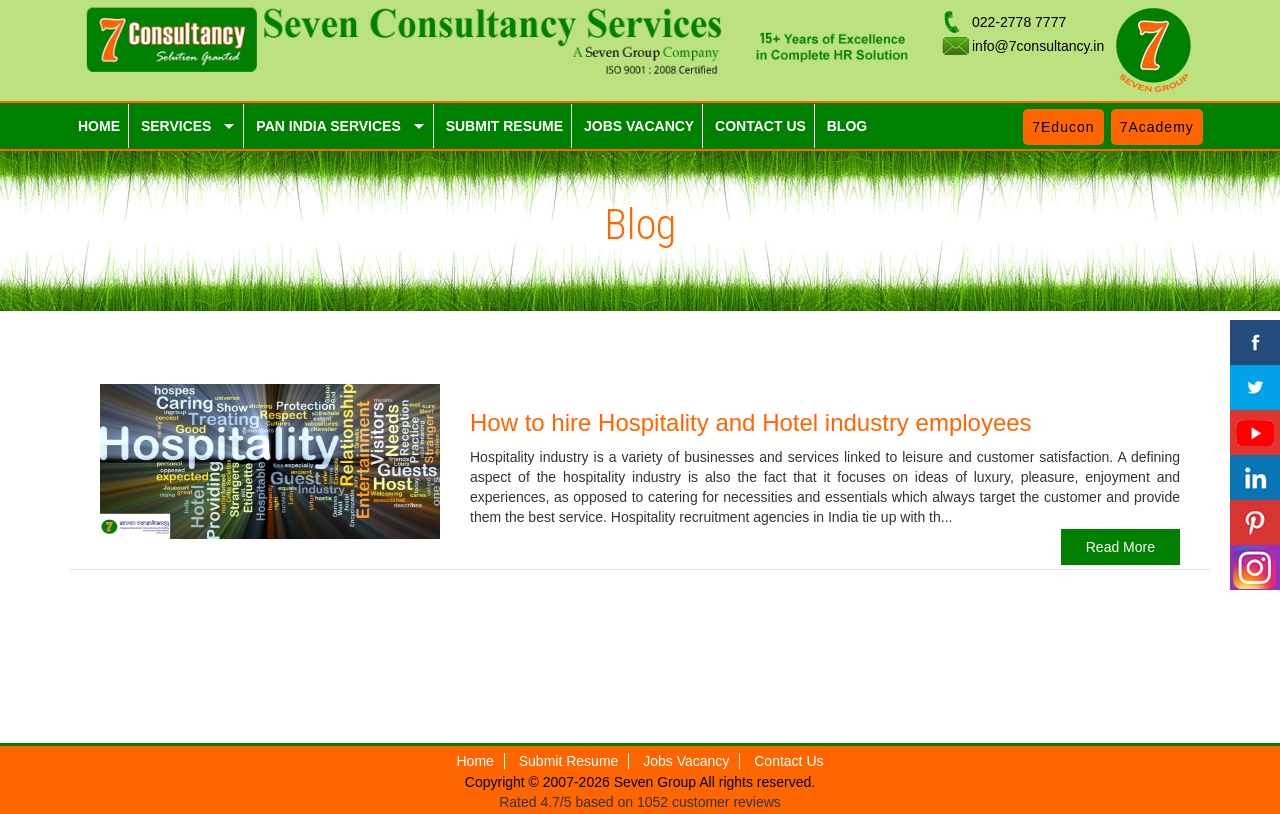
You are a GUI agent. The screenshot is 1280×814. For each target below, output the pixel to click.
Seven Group (657, 782)
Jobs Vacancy (686, 761)
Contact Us (788, 761)
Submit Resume (569, 761)
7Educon (1063, 127)
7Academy (1157, 127)
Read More (1120, 547)
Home (475, 761)
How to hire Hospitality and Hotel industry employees (751, 422)
